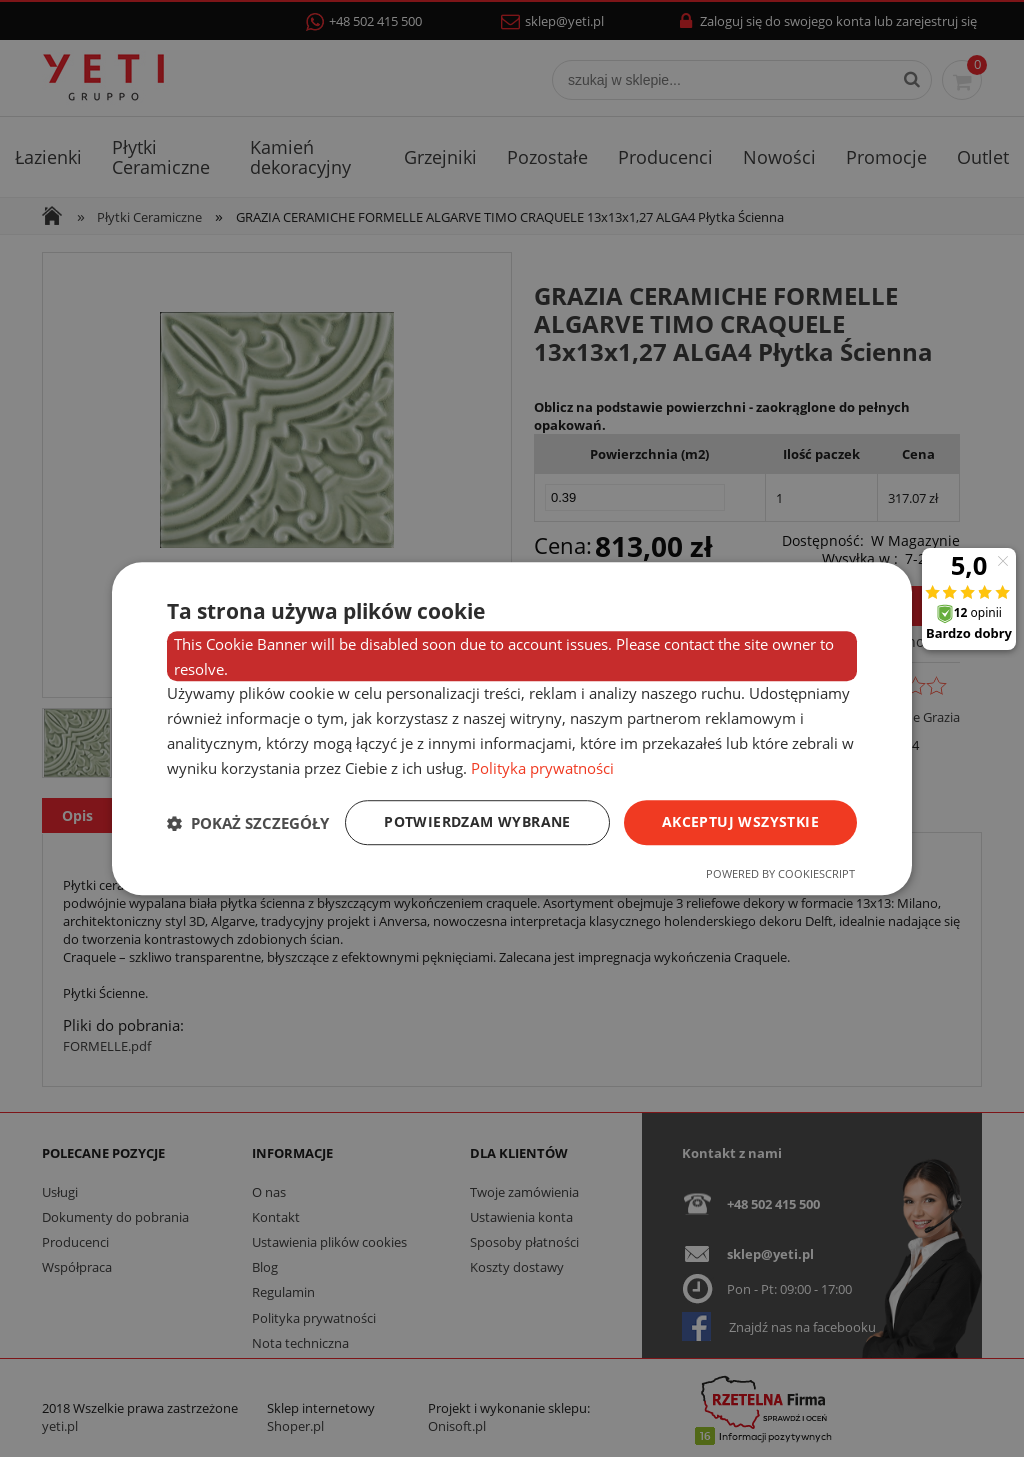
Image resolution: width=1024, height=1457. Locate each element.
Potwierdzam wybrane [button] (477, 822)
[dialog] (512, 729)
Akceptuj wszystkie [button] (740, 822)
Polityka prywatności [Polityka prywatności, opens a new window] (542, 768)
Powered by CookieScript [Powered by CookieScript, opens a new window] (780, 873)
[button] (248, 823)
